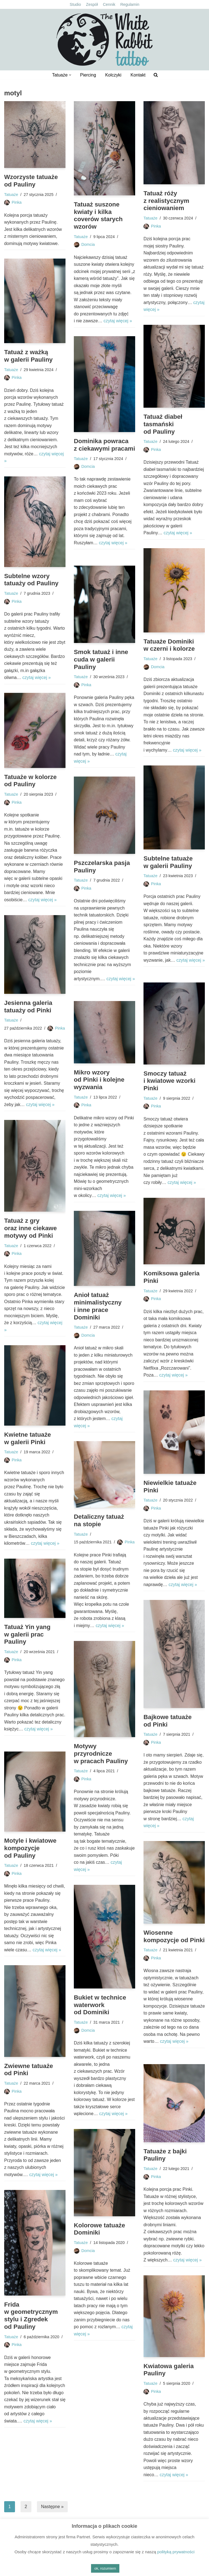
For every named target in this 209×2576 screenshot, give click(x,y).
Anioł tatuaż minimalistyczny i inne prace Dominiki (98, 1306)
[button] (70, 75)
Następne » (52, 2506)
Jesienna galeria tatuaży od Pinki (28, 1006)
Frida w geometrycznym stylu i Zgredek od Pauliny (31, 2315)
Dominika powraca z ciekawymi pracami (101, 448)
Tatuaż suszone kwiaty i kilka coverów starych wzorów (98, 215)
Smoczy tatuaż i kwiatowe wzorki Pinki (169, 1081)
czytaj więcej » (118, 321)
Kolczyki (113, 75)
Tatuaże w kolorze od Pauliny (30, 780)
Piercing (88, 75)
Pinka (17, 202)
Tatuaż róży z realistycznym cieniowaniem (166, 201)
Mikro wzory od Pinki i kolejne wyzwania (99, 1080)
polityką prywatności (176, 2551)
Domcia (88, 244)
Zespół (92, 4)
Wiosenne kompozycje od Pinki (161, 1940)
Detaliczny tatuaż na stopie (99, 1520)
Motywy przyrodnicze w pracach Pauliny (101, 1754)
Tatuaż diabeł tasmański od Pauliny (162, 424)
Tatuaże (11, 194)
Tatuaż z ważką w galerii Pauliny (28, 356)
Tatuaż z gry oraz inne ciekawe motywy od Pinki (30, 1228)
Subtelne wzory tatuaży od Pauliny (31, 580)
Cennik (109, 4)
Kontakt (138, 75)
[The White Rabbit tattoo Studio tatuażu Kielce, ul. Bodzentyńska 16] (104, 40)
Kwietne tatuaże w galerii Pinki (27, 1438)
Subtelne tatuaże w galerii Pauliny (168, 862)
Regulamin (130, 4)
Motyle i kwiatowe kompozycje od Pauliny (30, 1848)
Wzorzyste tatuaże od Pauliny (31, 181)
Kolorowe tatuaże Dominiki (99, 2229)
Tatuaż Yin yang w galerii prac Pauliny (27, 1634)
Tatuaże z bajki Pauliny (165, 2155)
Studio (75, 4)
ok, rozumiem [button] (105, 2568)
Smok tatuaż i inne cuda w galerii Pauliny (101, 659)
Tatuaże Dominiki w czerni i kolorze (169, 645)
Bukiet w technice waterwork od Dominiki (100, 2005)
